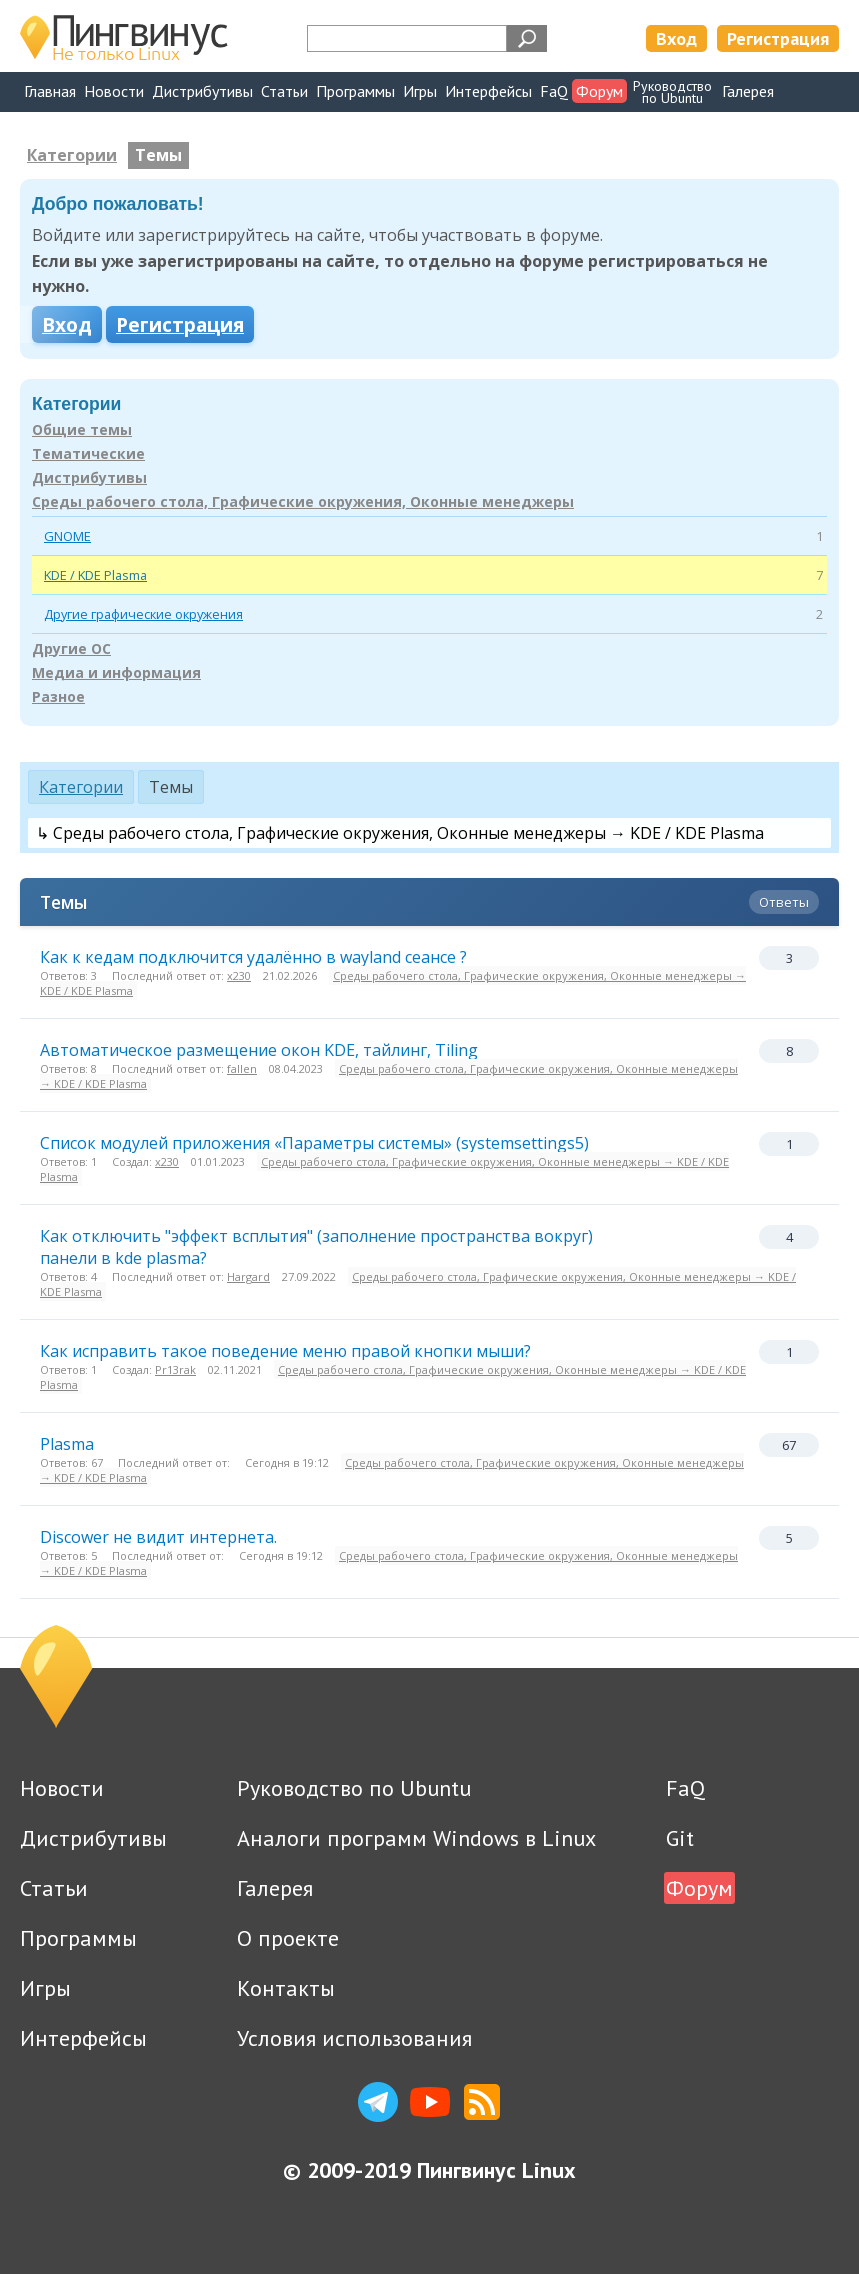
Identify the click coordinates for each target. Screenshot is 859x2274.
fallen (242, 1068)
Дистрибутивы (202, 91)
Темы (158, 155)
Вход (676, 38)
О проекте (288, 1938)
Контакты (286, 1988)
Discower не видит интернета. (158, 1537)
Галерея (748, 91)
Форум (599, 91)
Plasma (67, 1444)
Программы (355, 91)
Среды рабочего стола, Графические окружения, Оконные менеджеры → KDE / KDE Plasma (393, 983)
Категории (72, 155)
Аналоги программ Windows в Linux (416, 1838)
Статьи (284, 91)
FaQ (554, 91)
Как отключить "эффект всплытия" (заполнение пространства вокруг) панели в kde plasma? (316, 1247)
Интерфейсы (488, 91)
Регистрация (778, 38)
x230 (239, 975)
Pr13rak (175, 1369)
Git (680, 1838)
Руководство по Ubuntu (354, 1788)
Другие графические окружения (143, 614)
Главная (50, 91)
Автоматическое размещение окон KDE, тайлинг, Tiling (259, 1050)
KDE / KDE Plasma (95, 575)
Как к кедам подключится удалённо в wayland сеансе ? (253, 957)
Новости (114, 91)
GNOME (67, 536)
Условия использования (354, 2038)
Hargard (248, 1276)
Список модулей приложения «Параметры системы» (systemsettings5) (314, 1143)
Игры (420, 91)
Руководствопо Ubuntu (672, 92)
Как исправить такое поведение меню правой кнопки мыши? (285, 1351)
